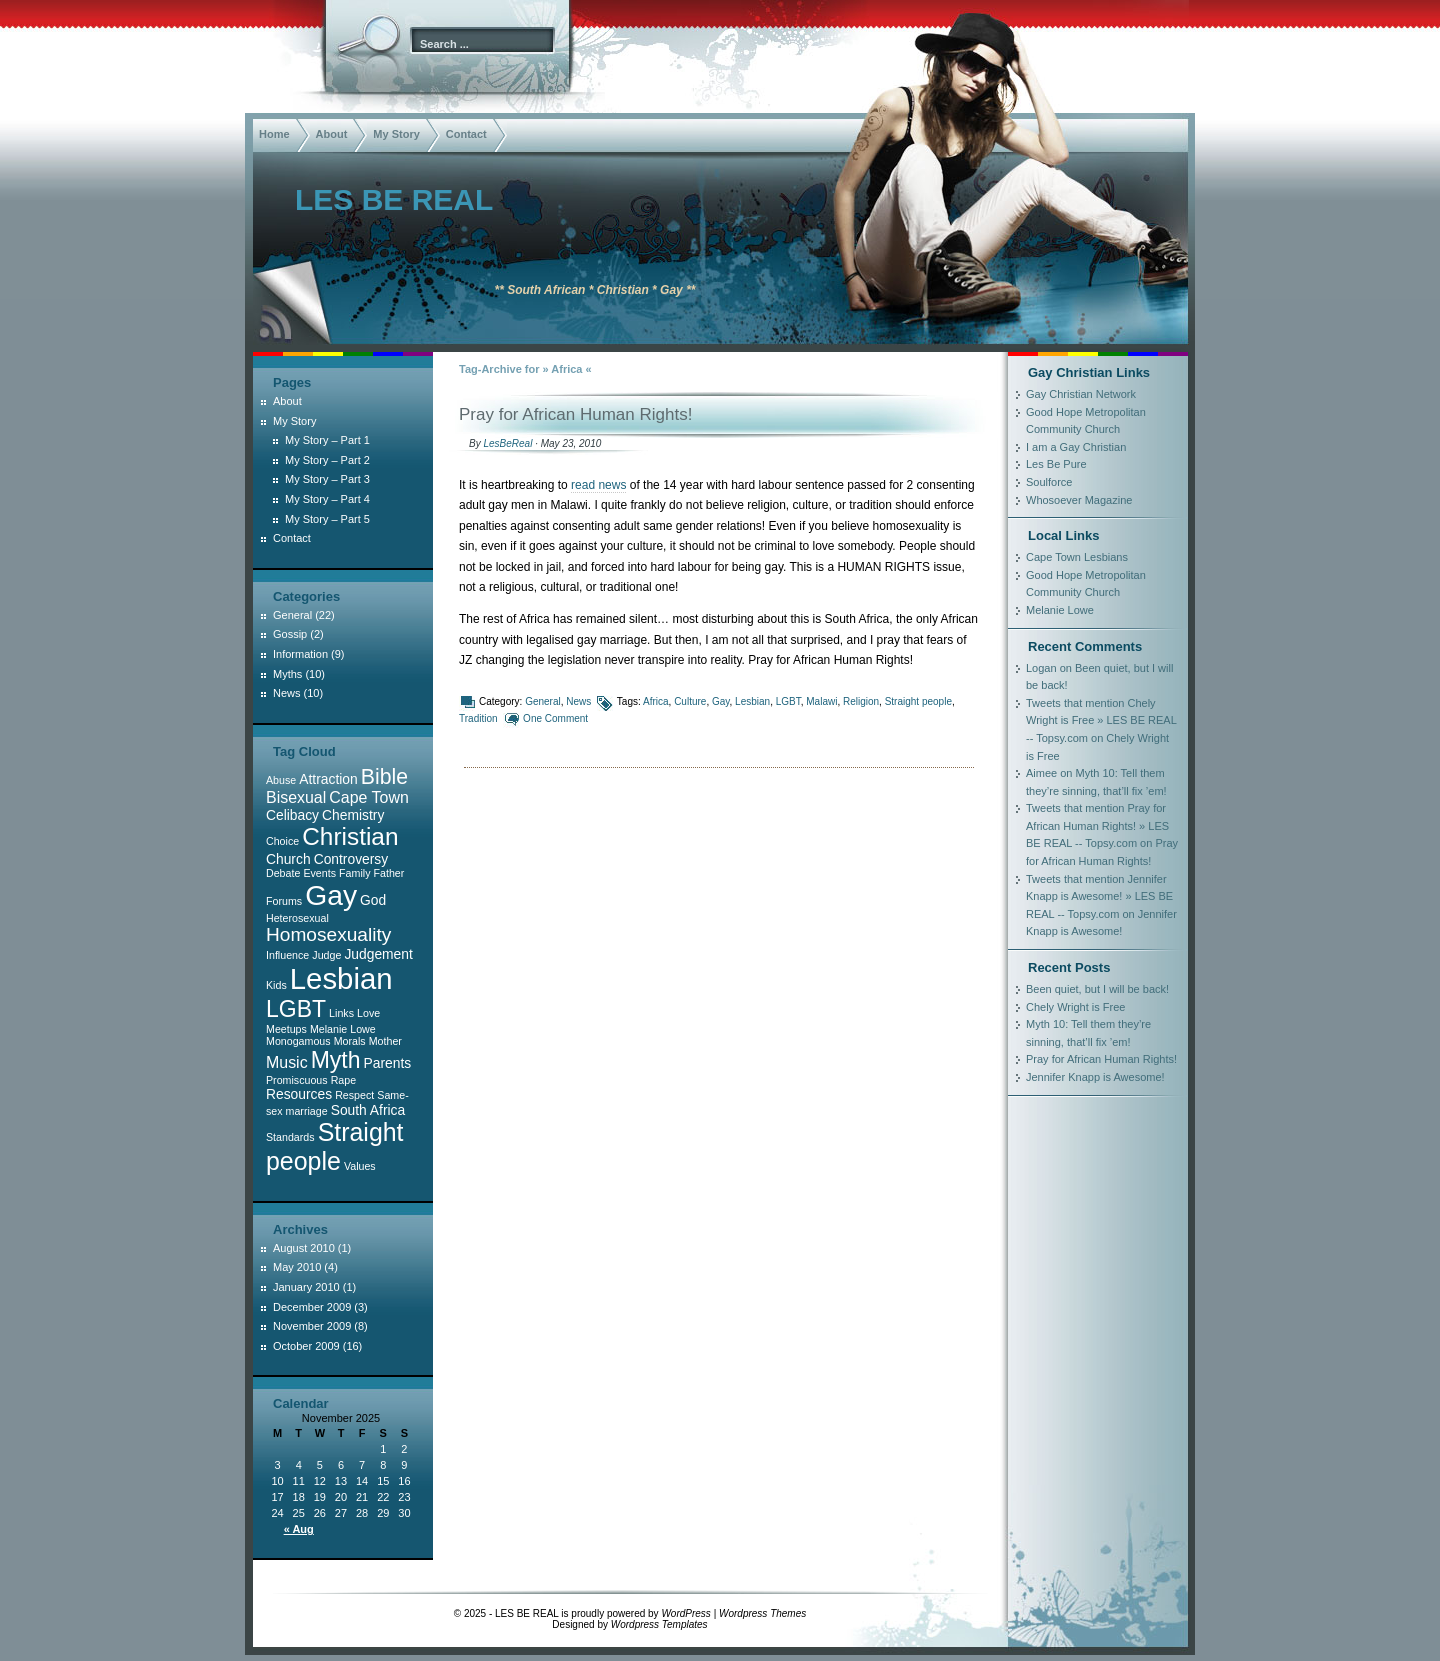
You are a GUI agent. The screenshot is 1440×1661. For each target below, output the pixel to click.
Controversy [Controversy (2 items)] (351, 859)
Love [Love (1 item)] (368, 1013)
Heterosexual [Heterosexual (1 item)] (297, 918)
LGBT (788, 701)
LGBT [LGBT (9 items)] (296, 1009)
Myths (287, 674)
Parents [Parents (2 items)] (388, 1063)
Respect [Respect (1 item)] (354, 1095)
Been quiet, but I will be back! (1097, 989)
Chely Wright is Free (1075, 1007)
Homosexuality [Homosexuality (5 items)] (328, 934)
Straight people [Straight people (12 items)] (335, 1146)
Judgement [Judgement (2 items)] (378, 954)
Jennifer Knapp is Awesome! (1095, 1077)
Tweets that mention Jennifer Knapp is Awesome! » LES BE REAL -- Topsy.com (1099, 896)
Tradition (478, 718)
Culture (690, 701)
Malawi (821, 701)
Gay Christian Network (1081, 394)
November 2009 (312, 1326)
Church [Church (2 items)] (288, 859)
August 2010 (304, 1248)
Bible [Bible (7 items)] (384, 776)
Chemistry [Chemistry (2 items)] (353, 815)
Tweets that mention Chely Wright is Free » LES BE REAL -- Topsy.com (1101, 720)
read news (598, 485)
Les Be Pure (1056, 464)
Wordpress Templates (659, 1624)
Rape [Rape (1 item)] (343, 1080)
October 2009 (306, 1346)
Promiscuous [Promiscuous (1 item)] (297, 1080)
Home (274, 134)
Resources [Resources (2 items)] (299, 1094)
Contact (466, 134)
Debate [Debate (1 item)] (283, 873)
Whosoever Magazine (1079, 500)
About (332, 134)
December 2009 (312, 1307)
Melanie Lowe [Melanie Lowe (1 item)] (343, 1029)
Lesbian (752, 701)
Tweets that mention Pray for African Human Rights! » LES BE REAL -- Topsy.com (1097, 825)
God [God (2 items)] (373, 900)
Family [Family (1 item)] (354, 873)
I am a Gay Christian (1076, 447)
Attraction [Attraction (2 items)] (328, 779)
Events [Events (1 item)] (319, 873)
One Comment (555, 718)
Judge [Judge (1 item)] (326, 955)
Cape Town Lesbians (1077, 557)
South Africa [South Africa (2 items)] (368, 1110)
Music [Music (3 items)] (287, 1062)
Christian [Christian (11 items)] (350, 836)
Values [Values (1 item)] (360, 1166)
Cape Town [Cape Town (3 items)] (368, 797)
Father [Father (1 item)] (389, 873)
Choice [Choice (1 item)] (282, 841)
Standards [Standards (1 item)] (290, 1137)
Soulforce (1049, 482)
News (578, 701)
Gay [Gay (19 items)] (331, 895)
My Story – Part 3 (327, 479)
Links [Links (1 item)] (341, 1013)
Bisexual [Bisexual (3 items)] (296, 797)
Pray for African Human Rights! (575, 414)
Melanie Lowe (1060, 610)
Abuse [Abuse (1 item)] (281, 780)
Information (300, 654)
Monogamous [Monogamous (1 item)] (298, 1041)
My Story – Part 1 (327, 440)
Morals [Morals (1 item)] (350, 1041)
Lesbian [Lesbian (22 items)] (341, 978)
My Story (396, 134)
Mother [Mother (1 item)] (385, 1041)
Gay (721, 701)
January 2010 (306, 1287)
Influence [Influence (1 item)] (287, 955)
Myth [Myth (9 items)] (336, 1060)
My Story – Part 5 (327, 519)
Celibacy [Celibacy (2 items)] (292, 815)
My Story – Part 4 (327, 499)
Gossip (290, 634)
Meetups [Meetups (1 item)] (286, 1029)
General (543, 701)
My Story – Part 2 (327, 460)
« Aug (299, 1529)
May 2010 (297, 1267)
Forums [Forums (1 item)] (284, 901)
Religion (861, 701)
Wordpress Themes (762, 1613)
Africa (656, 701)
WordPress (685, 1613)
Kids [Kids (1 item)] (276, 985)
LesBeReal (507, 443)
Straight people (918, 701)
